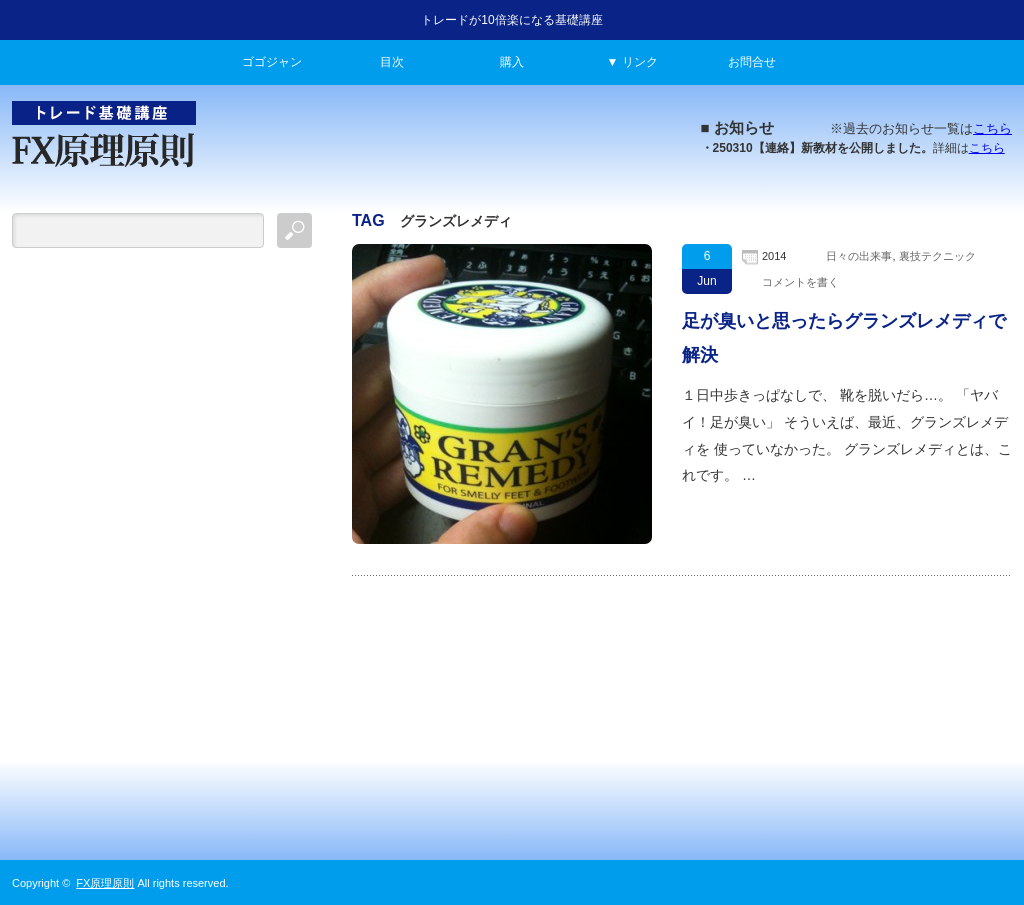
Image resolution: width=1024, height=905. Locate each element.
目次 (392, 62)
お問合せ (752, 62)
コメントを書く (800, 282)
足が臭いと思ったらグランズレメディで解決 (844, 338)
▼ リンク (631, 62)
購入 (512, 62)
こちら (992, 128)
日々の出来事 (859, 256)
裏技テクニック (937, 256)
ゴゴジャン (272, 62)
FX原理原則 (105, 883)
